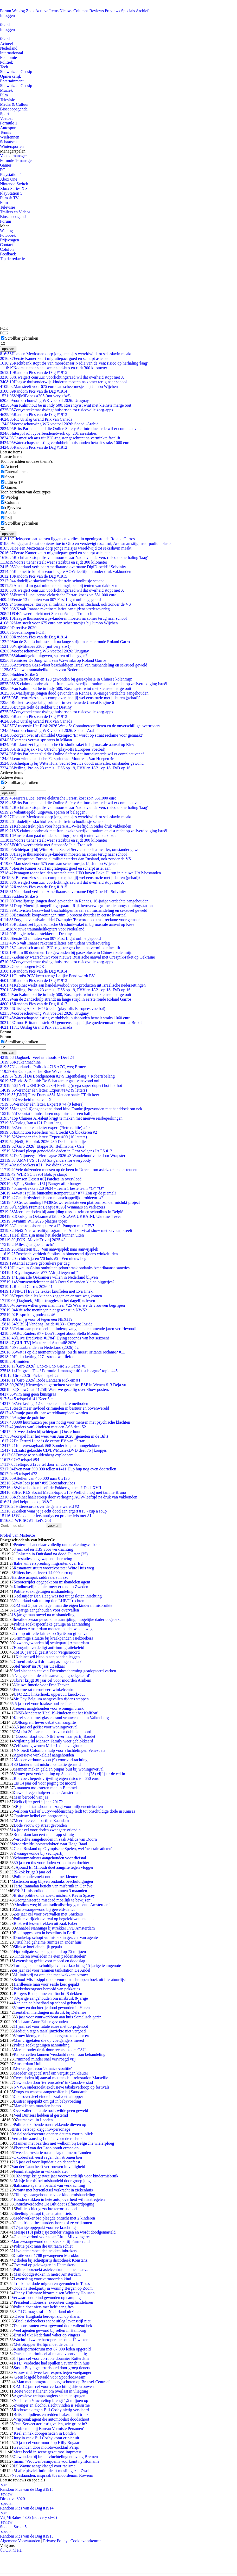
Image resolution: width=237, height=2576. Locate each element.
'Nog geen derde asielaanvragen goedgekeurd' (52, 1675)
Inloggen (7, 15)
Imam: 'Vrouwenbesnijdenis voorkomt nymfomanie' (57, 2461)
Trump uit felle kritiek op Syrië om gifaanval (51, 1633)
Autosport (8, 128)
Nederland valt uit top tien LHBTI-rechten (49, 1601)
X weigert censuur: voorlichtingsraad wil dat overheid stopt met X (62, 377)
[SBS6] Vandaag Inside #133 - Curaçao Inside (46, 1324)
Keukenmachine (20, 1062)
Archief (142, 11)
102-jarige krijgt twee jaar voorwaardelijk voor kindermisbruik (66, 2176)
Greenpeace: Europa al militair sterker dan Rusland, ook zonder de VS (65, 604)
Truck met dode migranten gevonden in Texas (52, 2283)
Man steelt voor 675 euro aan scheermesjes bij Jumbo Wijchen (59, 386)
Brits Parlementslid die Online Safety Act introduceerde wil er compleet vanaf (72, 428)
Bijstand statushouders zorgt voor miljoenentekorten (59, 1806)
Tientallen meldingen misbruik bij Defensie (50, 2012)
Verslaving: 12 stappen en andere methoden (44, 1403)
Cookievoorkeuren (86, 2541)
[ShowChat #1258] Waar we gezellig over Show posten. (54, 1389)
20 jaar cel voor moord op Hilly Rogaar (46, 2442)
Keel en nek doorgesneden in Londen (44, 2433)
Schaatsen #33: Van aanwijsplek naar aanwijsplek (49, 1249)
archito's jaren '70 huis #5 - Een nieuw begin (44, 1258)
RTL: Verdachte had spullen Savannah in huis (51, 2363)
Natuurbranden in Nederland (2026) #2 (39, 1347)
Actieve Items (47, 11)
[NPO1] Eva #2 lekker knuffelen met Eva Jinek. (47, 1291)
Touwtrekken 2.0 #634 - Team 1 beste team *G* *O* (52, 1188)
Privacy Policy (55, 2541)
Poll (8, 518)
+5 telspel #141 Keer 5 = (26, 1399)
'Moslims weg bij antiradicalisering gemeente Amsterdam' (62, 1905)
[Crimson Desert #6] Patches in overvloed (40, 1179)
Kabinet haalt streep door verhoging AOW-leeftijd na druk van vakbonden (68, 1497)
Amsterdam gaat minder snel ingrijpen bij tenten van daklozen (58, 585)
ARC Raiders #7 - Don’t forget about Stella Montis (49, 1333)
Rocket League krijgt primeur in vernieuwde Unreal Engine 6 (57, 702)
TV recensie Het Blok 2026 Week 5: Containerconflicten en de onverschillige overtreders (80, 726)
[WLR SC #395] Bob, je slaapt (33, 1174)
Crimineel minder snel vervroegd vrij (44, 2059)
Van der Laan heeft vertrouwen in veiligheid (48, 2166)
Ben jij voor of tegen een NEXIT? (36, 1319)
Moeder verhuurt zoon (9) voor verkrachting (50, 1760)
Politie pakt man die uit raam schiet (43, 2246)
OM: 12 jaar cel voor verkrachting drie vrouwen (54, 2386)
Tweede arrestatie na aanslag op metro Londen (52, 2152)
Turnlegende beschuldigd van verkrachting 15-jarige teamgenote (67, 1965)
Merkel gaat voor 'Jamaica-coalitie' (43, 2068)
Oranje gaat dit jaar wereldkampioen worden (44, 1413)
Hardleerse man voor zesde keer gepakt (46, 1984)
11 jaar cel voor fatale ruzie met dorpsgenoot (51, 2026)
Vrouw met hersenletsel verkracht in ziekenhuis (53, 2190)
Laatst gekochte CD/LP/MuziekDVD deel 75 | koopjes (53, 1450)
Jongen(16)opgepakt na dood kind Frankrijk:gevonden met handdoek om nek (71, 1109)
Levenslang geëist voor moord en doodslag (49, 1961)
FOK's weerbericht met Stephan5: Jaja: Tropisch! (47, 613)
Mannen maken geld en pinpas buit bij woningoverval (58, 1769)
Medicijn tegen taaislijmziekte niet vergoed (50, 2031)
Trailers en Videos (15, 212)
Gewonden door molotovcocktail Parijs (46, 2447)
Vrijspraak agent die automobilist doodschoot (51, 2419)
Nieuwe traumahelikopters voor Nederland (42, 670)
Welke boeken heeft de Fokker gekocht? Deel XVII (50, 1487)
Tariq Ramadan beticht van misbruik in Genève (53, 1886)
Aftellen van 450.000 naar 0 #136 (35, 1478)
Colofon (7, 249)
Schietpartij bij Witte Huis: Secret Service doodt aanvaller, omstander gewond (72, 763)
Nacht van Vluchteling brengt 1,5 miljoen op (51, 2400)
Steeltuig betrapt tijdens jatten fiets (43, 2213)
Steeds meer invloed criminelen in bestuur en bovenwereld (54, 1408)
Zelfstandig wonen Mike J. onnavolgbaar (48, 1745)
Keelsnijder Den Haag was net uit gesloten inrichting (58, 1596)
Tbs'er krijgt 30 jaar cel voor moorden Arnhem (52, 1680)
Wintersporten (12, 146)
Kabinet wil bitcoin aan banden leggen (48, 1657)
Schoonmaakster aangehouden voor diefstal (50, 1858)
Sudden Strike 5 (19, 674)
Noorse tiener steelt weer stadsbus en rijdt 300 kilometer (53, 368)
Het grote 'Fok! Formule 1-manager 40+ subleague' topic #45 (59, 1371)
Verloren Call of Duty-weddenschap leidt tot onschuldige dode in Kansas (74, 1811)
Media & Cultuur (14, 104)
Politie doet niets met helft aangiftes (44, 2307)
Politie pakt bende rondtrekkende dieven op (50, 2124)
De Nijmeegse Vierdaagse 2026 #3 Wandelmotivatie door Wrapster (62, 1155)
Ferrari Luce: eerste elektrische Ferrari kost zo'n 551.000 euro (58, 595)
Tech (4, 67)
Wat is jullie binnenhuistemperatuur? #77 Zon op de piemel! (58, 1193)
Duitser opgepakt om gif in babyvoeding (47, 2101)
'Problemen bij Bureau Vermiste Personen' (49, 2428)
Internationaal (11, 53)
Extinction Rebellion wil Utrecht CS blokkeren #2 (48, 1132)
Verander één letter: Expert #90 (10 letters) (43, 1137)
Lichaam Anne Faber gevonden (42, 2021)
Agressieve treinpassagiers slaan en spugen (49, 2396)
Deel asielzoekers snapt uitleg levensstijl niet (53, 2321)
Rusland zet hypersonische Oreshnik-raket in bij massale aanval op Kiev (67, 744)
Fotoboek (8, 235)
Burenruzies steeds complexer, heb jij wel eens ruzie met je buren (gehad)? (70, 698)
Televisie (7, 99)
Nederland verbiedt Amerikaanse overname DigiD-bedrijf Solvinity (63, 567)
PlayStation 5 (11, 193)
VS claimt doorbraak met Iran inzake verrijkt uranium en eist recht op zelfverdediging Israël (83, 684)
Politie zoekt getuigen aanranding (41, 2045)
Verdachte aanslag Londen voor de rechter (46, 2138)
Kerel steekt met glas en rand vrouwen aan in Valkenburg (61, 1717)
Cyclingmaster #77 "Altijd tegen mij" (39, 1272)
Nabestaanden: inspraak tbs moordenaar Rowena (52, 2475)
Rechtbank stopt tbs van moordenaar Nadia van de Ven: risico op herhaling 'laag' (74, 363)
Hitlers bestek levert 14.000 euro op (43, 1572)
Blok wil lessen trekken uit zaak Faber (45, 1923)
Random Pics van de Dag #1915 (33, 372)
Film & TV (9, 198)
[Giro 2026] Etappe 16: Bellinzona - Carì (42, 1146)
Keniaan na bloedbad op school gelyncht (47, 2003)
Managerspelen (12, 151)
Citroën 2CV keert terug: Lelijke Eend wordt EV (47, 976)
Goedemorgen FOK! (23, 632)
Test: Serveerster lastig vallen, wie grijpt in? (50, 2424)
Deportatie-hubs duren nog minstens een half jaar (49, 1113)
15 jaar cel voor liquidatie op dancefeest (47, 2162)
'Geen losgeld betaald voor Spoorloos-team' (50, 2377)
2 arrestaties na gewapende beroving (41, 1558)
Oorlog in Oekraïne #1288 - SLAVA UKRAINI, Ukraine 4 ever (60, 1216)
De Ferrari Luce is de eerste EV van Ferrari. (43, 1441)
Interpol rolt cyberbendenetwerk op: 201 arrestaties (48, 433)
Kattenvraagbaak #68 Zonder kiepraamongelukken (50, 1445)
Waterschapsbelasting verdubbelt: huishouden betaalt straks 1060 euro (65, 442)
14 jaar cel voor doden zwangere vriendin (46, 1830)
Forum (5, 11)
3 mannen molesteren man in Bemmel (45, 1788)
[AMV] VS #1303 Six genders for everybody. (46, 1160)
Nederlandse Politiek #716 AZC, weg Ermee (43, 1067)
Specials (128, 11)
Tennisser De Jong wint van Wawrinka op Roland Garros (53, 660)
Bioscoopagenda (14, 109)
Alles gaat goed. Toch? (27, 1244)
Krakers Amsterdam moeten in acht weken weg (53, 1629)
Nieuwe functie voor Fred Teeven (41, 1685)
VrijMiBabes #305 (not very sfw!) (35, 396)
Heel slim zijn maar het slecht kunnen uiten (42, 1235)
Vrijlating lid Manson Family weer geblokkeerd (53, 1741)
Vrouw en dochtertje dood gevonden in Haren (51, 2007)
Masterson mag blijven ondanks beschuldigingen (52, 1881)
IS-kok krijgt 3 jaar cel (32, 1872)
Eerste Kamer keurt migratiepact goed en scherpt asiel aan (55, 358)
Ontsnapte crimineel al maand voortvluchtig (50, 2354)
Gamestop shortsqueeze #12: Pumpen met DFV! (47, 1226)
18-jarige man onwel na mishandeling (42, 1615)
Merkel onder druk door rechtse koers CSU (49, 2049)
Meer (4, 226)
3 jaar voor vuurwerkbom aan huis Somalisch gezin (58, 2017)
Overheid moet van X (26, 1099)
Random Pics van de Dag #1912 (33, 447)
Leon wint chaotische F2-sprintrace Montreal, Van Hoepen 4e (57, 758)
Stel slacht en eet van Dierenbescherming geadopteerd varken (65, 1671)
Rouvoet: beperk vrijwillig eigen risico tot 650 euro (56, 1778)
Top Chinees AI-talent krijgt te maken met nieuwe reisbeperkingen (61, 1118)
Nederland (8, 48)
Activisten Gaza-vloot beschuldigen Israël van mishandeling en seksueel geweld (73, 665)
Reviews (96, 11)
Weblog (18, 11)
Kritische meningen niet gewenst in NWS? (43, 1310)
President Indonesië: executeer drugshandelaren (53, 2302)
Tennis (5, 132)
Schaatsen (8, 142)
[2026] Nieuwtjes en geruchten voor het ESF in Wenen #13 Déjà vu (63, 1385)
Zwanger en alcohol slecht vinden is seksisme (51, 2405)
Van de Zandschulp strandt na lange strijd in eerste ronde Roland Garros (65, 641)
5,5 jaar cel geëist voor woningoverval (45, 1727)
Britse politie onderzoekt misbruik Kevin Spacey (54, 1895)
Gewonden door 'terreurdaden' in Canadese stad (53, 2082)
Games (5, 165)
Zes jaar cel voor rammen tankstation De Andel (50, 1970)
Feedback (8, 254)
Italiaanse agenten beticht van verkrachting (49, 2185)
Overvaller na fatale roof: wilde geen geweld (51, 2110)
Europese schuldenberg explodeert (36, 1455)
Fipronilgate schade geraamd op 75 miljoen (50, 1951)
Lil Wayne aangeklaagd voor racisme (44, 2466)
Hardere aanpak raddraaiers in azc (39, 1577)
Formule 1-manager (16, 160)
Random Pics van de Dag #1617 (33, 1004)
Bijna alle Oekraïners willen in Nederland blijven (49, 1277)
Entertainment (12, 81)
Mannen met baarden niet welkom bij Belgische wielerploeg (64, 2143)
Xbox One (8, 179)
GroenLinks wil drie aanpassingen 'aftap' (47, 1661)
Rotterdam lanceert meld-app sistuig (44, 1834)
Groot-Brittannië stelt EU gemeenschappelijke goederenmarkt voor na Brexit (71, 1022)
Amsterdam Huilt (28, 2064)
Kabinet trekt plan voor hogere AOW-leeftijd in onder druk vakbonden (65, 571)
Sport (4, 113)
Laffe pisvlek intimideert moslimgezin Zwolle (54, 2470)
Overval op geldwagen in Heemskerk (44, 2265)
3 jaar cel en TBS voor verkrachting (43, 1549)
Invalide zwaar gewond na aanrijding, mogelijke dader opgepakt (67, 1619)
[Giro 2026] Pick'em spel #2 (29, 1375)
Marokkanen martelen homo (37, 2106)
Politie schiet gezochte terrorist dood (46, 2209)
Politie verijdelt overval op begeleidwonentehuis (54, 1919)
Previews (112, 11)
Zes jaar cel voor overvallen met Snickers (48, 1914)
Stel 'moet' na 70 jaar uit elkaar (39, 1666)
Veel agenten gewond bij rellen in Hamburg (50, 2330)
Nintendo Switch (14, 184)
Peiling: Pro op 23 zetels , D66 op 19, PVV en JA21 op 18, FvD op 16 (65, 768)
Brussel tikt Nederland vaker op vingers (47, 2335)
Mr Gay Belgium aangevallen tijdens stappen (51, 1699)
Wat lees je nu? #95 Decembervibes (37, 1483)
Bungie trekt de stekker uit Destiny (36, 707)
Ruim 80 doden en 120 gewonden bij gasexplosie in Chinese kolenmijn (66, 679)
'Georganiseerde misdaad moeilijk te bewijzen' (52, 1900)
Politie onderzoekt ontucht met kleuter (45, 1876)
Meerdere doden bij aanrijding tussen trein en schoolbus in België (61, 1212)
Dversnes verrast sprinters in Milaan (36, 740)
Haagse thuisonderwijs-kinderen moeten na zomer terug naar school (63, 382)
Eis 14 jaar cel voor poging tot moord (45, 1783)
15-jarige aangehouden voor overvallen (46, 1610)
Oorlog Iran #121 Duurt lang (30, 1123)
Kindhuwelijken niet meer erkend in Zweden (51, 1586)
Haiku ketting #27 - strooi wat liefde (37, 1357)
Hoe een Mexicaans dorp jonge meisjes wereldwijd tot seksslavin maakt (65, 354)
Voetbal (6, 118)
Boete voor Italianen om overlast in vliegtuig (51, 2391)
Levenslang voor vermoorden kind (42, 2279)
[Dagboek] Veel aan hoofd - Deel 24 (37, 1057)
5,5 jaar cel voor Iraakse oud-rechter (41, 1703)
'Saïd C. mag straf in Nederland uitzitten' (47, 2311)
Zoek (30, 11)
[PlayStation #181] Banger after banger (40, 1183)
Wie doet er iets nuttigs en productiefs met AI (45, 1516)
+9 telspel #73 (18, 1473)
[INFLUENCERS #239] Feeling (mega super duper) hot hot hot (61, 1085)
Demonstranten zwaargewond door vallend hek (53, 2325)
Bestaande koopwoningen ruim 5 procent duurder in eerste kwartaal (63, 915)
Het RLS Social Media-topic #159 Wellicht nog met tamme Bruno (63, 1492)
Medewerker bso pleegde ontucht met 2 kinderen (54, 2218)
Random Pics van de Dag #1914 (33, 391)
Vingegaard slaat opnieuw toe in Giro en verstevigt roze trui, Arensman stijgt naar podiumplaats (85, 543)
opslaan (8, 349)
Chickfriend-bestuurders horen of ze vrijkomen (53, 2223)
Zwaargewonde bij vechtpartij (38, 1853)
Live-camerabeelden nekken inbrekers (45, 2251)
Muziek (6, 90)
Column (12, 502)
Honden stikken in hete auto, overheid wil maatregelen (59, 2199)
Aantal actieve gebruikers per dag (34, 1263)
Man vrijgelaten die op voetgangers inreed (49, 2040)
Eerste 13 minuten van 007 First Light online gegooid (50, 599)
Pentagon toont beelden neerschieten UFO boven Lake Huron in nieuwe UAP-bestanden (80, 873)
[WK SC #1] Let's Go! (25, 1520)
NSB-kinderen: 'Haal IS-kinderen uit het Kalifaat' (57, 1713)
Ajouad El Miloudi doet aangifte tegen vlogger (54, 1867)
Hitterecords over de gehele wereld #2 (39, 1506)
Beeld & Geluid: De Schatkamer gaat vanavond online (52, 1081)
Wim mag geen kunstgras (28, 1394)
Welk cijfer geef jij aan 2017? (38, 1802)
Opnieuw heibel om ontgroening (41, 1816)
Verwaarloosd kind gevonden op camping (46, 2297)
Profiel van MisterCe (17, 1535)
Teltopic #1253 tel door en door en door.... (43, 1464)
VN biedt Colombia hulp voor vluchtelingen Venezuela (59, 1750)
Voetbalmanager (13, 156)
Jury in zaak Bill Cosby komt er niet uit (46, 2438)
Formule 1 (8, 123)
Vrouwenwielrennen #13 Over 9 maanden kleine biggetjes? (57, 1282)
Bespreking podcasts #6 (27, 1314)
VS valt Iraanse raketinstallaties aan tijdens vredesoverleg (55, 609)
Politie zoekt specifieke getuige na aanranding (52, 1624)
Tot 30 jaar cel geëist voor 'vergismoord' (47, 1652)
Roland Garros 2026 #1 (26, 1286)
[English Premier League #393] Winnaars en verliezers (52, 1207)
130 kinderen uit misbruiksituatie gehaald (46, 1764)
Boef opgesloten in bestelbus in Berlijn (46, 1933)
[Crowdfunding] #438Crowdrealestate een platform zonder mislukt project (70, 1202)
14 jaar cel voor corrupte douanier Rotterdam (51, 2358)
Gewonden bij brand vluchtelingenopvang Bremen (56, 2456)
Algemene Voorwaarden (20, 2541)
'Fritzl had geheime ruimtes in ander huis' (48, 1942)
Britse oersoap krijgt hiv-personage (40, 2129)
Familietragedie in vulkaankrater (41, 2171)
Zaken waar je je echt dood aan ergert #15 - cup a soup (53, 1511)
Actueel (6, 43)
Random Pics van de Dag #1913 (33, 414)
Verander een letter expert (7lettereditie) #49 (44, 1127)
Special (11, 513)
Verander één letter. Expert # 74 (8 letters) (42, 1104)
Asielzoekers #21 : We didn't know (36, 1165)
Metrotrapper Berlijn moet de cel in (43, 2344)
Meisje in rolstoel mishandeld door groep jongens (55, 2180)
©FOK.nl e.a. (11, 2550)
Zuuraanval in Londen (34, 2120)
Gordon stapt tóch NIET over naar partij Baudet (55, 1736)
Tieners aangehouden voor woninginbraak (49, 1708)
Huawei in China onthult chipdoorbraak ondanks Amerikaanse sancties (65, 1268)
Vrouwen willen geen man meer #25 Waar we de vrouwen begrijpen (62, 1305)
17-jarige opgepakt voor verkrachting (45, 2227)
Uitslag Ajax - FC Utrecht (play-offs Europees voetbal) (52, 749)
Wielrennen (9, 137)
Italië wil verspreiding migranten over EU (48, 1563)
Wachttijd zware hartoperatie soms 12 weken (51, 2339)
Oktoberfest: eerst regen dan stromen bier (48, 2157)
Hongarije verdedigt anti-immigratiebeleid (49, 1647)
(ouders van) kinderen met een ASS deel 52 (43, 1427)
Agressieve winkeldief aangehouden (44, 1755)
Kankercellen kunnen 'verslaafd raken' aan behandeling (59, 2054)
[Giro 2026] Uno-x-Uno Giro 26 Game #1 (43, 1366)
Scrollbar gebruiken (21, 338)
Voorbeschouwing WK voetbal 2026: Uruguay (44, 400)
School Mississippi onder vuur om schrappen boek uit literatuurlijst (70, 1979)
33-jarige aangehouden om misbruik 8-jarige (51, 1998)
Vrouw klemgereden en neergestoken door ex (51, 2035)
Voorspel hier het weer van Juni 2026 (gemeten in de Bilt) (54, 1436)
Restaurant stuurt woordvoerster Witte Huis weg (54, 1568)
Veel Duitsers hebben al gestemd (41, 2115)
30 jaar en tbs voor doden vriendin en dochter (51, 1862)
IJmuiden (14, 1361)
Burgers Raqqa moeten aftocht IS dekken (48, 1993)
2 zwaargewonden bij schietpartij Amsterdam (51, 1643)
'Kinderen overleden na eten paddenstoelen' (50, 1956)
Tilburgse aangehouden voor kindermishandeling (54, 2194)
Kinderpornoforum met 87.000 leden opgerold (52, 2349)
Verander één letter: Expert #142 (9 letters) (43, 1090)
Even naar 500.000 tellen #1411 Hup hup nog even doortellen (58, 1469)
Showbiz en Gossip (16, 71)
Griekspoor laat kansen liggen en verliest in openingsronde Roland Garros (67, 539)
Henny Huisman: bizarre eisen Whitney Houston (54, 2293)
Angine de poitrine (22, 1417)
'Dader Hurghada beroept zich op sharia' (47, 2316)
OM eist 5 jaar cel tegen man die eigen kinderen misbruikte (63, 1605)
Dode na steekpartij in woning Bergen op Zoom (53, 2288)
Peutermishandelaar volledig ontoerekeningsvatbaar (57, 1544)
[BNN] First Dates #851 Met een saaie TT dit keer (49, 1095)
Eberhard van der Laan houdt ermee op (46, 2148)
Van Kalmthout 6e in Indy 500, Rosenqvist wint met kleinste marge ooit (65, 405)
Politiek (6, 62)
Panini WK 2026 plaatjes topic (33, 1221)
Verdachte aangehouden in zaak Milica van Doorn (55, 1839)
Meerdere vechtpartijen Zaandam (41, 1820)
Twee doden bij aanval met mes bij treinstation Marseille (61, 2078)
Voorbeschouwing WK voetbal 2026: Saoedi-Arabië (49, 424)
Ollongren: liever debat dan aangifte (46, 1722)
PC (2, 170)
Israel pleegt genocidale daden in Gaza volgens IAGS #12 (56, 1151)
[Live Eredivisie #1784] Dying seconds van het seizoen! (54, 1338)
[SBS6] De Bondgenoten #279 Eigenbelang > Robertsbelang (57, 1076)
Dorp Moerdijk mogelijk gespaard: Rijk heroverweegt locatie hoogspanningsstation (76, 905)
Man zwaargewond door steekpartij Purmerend (50, 2241)
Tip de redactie (12, 258)
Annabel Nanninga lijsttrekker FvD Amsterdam (55, 1928)
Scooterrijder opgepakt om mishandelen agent (52, 1582)
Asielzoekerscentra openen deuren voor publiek (53, 2134)
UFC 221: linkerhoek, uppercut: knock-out (49, 1694)
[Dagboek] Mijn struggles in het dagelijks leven (47, 1300)
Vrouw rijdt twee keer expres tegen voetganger (52, 2372)
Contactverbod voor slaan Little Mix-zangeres (52, 2237)
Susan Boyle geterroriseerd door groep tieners (52, 2368)
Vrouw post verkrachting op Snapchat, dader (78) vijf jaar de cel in (69, 1774)
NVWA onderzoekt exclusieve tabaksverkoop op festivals (61, 2087)
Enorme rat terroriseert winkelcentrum (46, 1689)
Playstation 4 (11, 174)
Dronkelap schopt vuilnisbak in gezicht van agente (56, 1937)
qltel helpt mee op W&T (26, 1502)
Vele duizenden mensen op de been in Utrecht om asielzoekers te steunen (68, 1169)
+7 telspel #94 (19, 1459)
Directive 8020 (18, 627)
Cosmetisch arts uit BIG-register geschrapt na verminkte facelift (60, 438)
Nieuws (66, 11)
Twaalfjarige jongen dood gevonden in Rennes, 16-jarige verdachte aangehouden (74, 693)
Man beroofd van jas (31, 1797)
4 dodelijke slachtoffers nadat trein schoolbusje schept (52, 581)
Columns (80, 11)
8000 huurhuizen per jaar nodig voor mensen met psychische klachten (65, 1422)
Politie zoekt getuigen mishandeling (43, 1591)
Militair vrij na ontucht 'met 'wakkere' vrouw (51, 1975)
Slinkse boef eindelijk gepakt (38, 1947)
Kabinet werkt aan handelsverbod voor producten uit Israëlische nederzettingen (73, 985)
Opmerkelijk (10, 76)
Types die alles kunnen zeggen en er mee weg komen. (51, 1296)
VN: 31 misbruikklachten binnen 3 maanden (50, 1890)
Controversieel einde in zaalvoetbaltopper (48, 2096)
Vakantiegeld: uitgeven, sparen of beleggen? (43, 655)
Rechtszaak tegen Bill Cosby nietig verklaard (51, 2410)
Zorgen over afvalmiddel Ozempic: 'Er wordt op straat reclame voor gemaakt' (71, 735)
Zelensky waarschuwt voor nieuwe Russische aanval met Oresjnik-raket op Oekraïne (77, 957)
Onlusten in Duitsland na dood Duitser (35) (52, 1554)
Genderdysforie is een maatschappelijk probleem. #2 (51, 1197)
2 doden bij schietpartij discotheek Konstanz (50, 2260)
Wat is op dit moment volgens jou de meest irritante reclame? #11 (62, 1352)
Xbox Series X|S (14, 188)
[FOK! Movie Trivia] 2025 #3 (33, 1240)
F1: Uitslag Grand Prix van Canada (36, 419)
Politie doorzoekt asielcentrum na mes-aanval (51, 2269)
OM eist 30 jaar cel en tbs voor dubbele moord (52, 1731)
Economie (8, 57)
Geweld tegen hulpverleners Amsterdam (47, 1792)
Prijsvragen (9, 240)
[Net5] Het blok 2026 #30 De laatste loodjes (43, 1141)
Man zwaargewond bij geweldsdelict (44, 1909)
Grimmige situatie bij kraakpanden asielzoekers (53, 1638)
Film (4, 95)
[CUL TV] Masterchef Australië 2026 (38, 1342)
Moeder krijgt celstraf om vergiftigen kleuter (51, 2073)
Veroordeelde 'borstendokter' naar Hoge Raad (49, 1844)
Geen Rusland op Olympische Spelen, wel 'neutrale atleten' (63, 1848)
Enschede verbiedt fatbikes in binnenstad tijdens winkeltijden (59, 1254)
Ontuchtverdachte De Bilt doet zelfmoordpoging (54, 2204)
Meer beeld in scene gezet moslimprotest (47, 2452)
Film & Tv (14, 482)
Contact (6, 244)
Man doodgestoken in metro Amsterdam (47, 2274)
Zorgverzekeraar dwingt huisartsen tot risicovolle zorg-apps (56, 410)
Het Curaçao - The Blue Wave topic (35, 1071)
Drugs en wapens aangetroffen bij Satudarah (50, 2092)
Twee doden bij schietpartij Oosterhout (40, 1431)
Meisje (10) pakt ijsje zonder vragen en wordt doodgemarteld (65, 2232)
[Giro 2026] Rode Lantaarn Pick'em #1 (40, 1380)
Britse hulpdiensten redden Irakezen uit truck (51, 2414)
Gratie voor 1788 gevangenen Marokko (46, 2255)
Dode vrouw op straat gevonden (40, 1825)
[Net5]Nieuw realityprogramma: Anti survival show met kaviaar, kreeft (66, 1230)
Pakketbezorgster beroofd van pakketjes (47, 1989)
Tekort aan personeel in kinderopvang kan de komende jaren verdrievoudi (68, 1328)
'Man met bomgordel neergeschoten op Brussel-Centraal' (63, 2382)
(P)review (13, 507)
